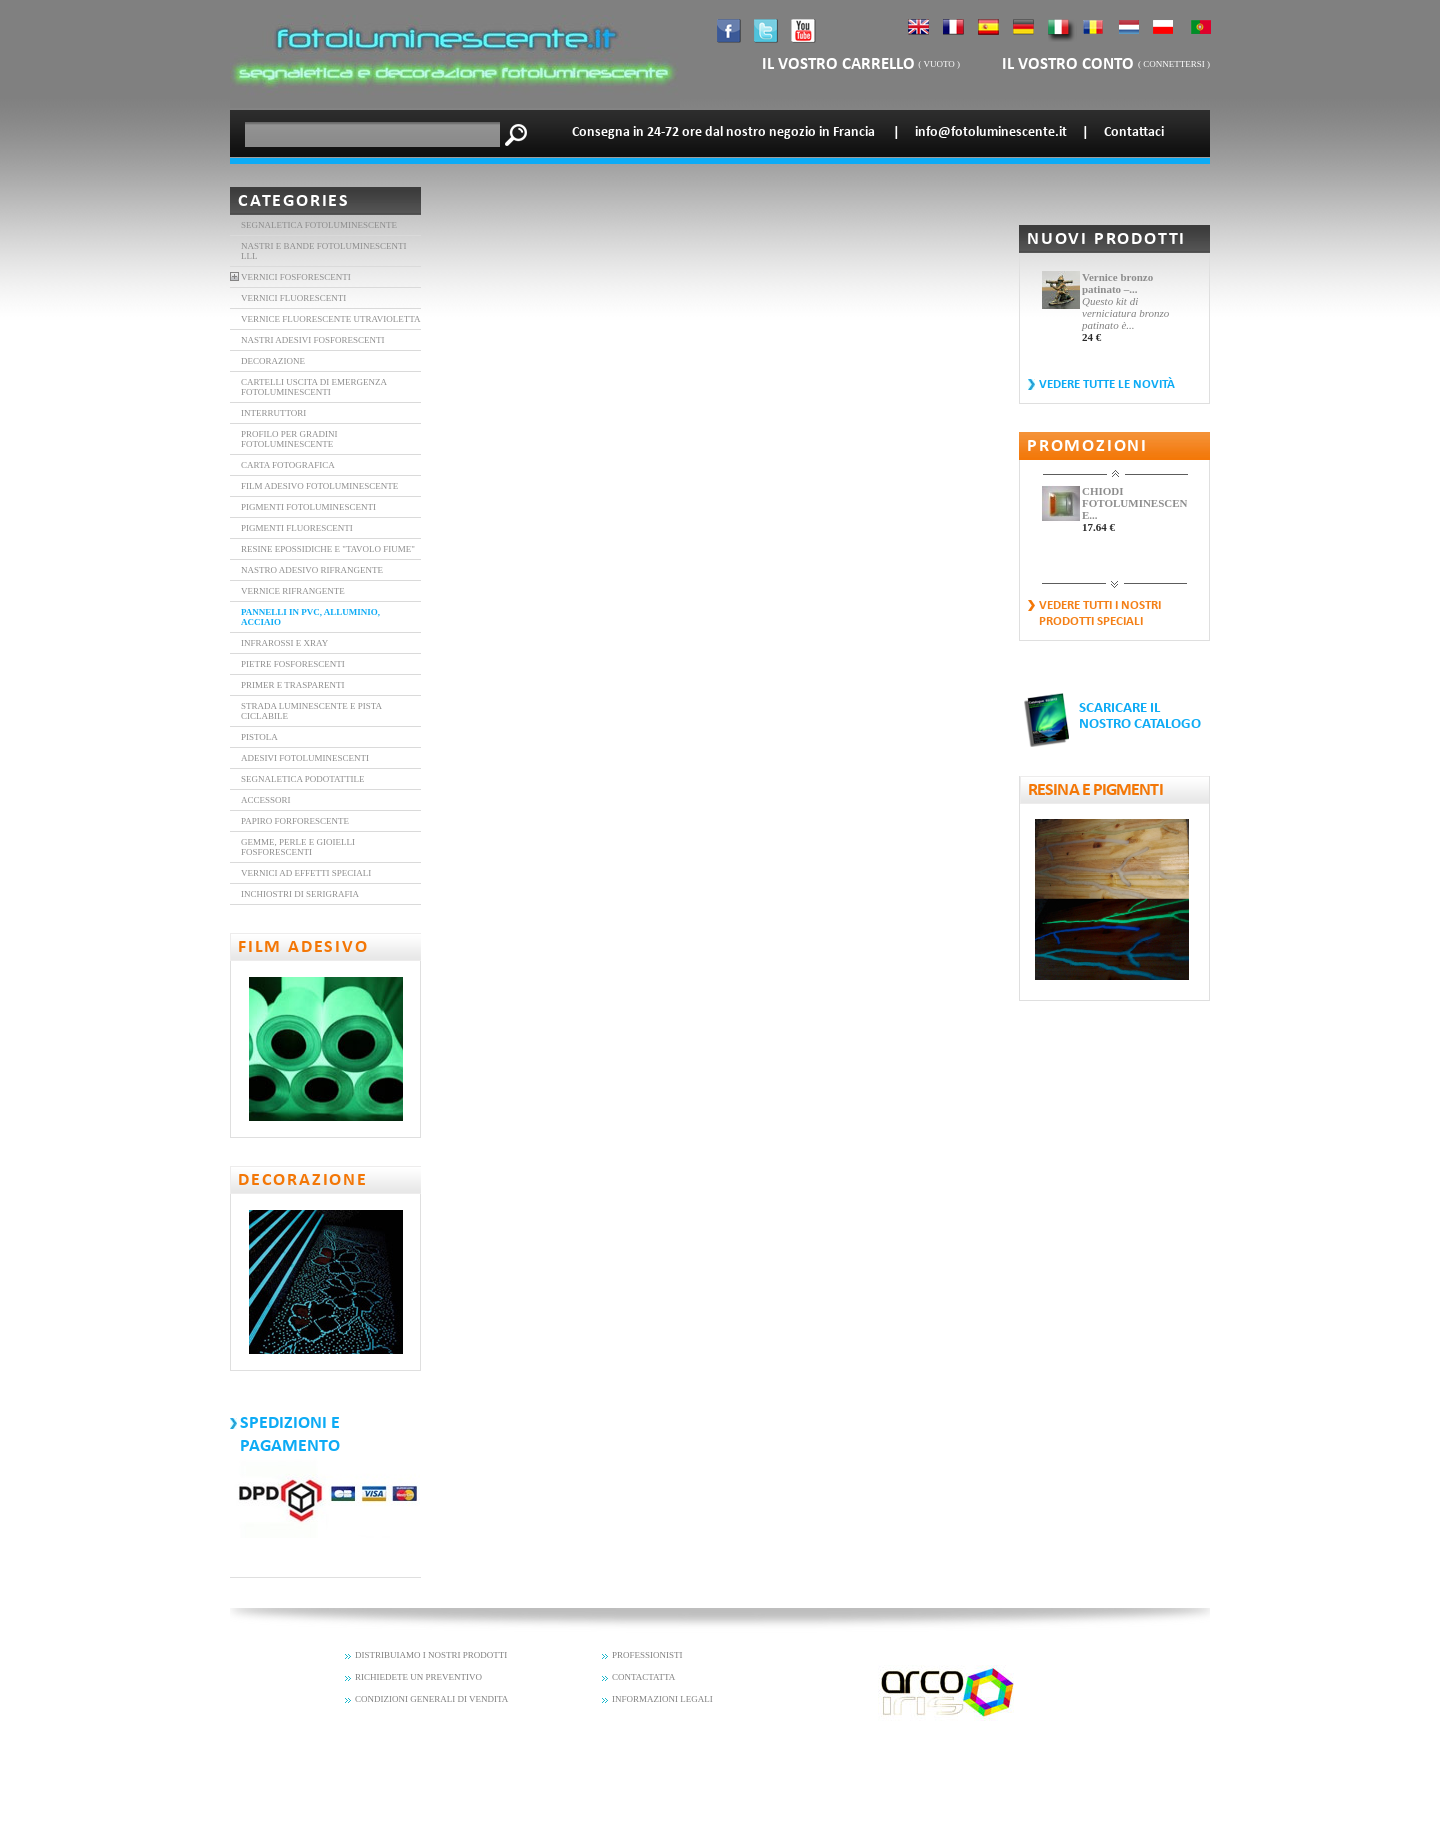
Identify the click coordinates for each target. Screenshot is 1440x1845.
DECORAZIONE (273, 361)
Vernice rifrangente (293, 591)
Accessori (266, 800)
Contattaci (1134, 132)
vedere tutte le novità (1107, 384)
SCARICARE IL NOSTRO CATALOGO (1140, 716)
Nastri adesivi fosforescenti (313, 340)
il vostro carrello (838, 64)
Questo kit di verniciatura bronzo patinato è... (1125, 313)
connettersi (1174, 64)
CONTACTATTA (643, 1677)
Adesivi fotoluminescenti (305, 758)
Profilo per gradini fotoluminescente (289, 439)
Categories (294, 201)
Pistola (259, 737)
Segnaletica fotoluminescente (319, 225)
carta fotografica (288, 465)
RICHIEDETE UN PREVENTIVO (418, 1677)
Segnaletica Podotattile (303, 779)
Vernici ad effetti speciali (306, 873)
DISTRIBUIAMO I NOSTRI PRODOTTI (431, 1655)
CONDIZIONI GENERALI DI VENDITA (431, 1699)
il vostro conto (1070, 64)
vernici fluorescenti (293, 298)
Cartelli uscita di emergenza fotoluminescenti (313, 387)
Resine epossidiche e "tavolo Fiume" (328, 549)
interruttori (273, 413)
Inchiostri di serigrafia (300, 894)
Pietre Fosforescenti (293, 664)
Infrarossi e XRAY (284, 643)
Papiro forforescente (295, 821)
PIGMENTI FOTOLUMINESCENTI (308, 507)
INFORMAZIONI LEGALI (662, 1699)
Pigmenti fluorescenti (297, 528)
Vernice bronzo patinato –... (1117, 283)
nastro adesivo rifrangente (312, 570)
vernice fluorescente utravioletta (331, 319)
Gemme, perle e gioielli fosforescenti (298, 847)
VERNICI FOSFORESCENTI (296, 277)
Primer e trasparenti (293, 685)
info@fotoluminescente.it (991, 132)
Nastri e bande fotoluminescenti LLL (324, 251)
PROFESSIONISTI (647, 1655)
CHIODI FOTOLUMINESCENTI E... (1134, 503)
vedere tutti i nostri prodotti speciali (1100, 613)
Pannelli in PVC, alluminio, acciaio (310, 617)
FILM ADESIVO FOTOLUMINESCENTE (319, 486)
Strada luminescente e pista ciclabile (311, 711)
